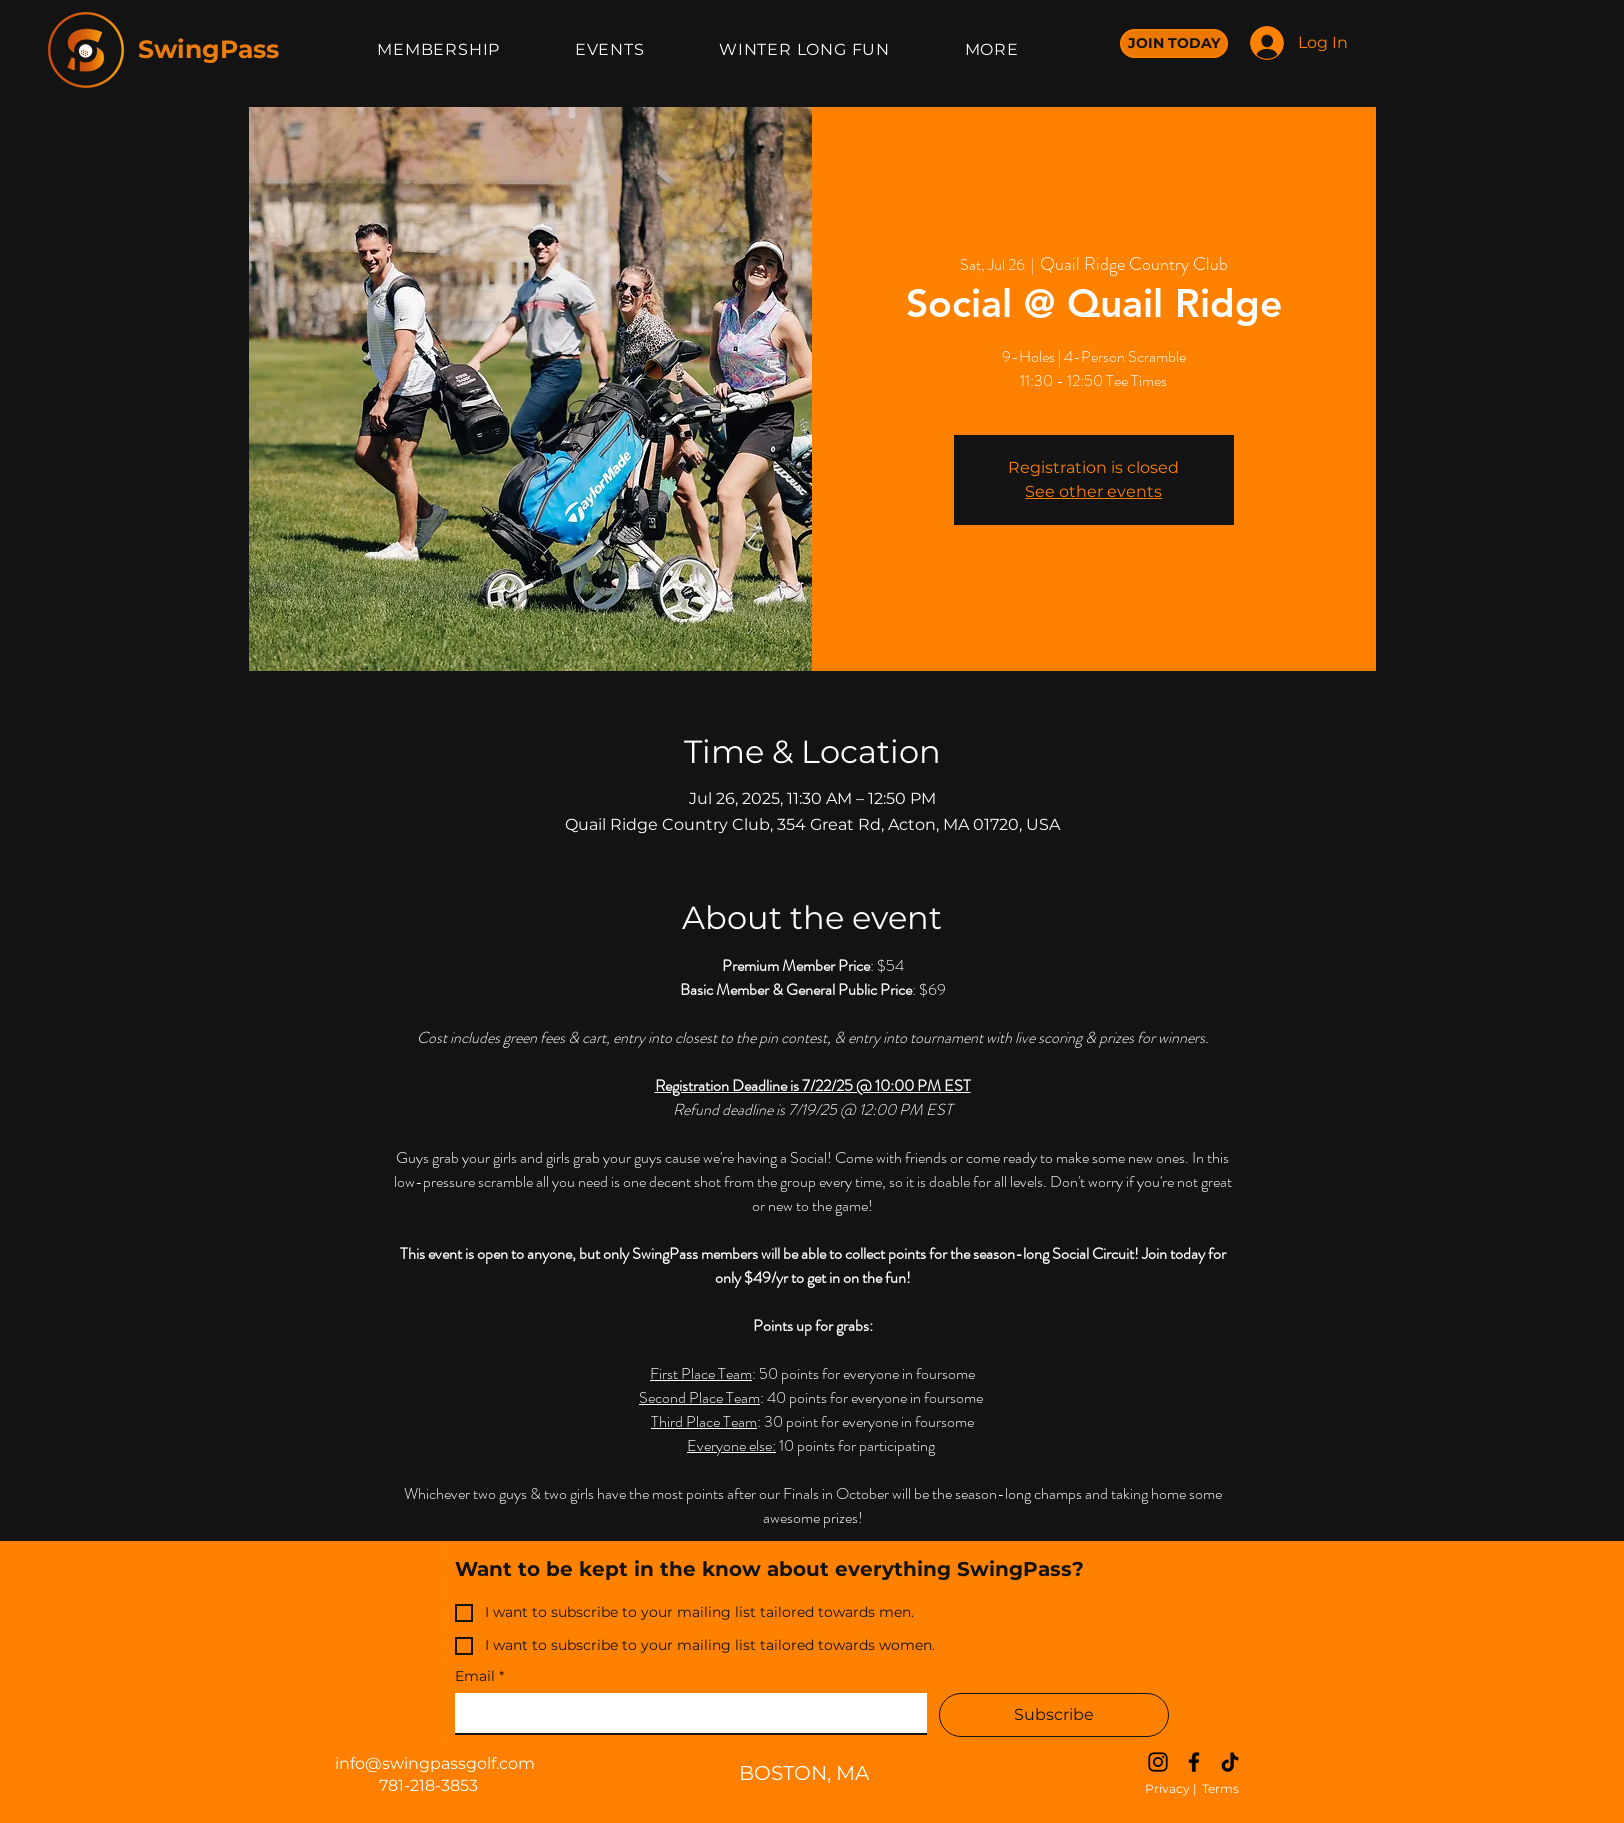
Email (479, 1676)
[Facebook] (1194, 1762)
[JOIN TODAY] (1174, 43)
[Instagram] (1158, 1762)
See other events (1093, 491)
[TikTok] (1230, 1762)
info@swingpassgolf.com (435, 1763)
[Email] (685, 1713)
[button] (805, 49)
